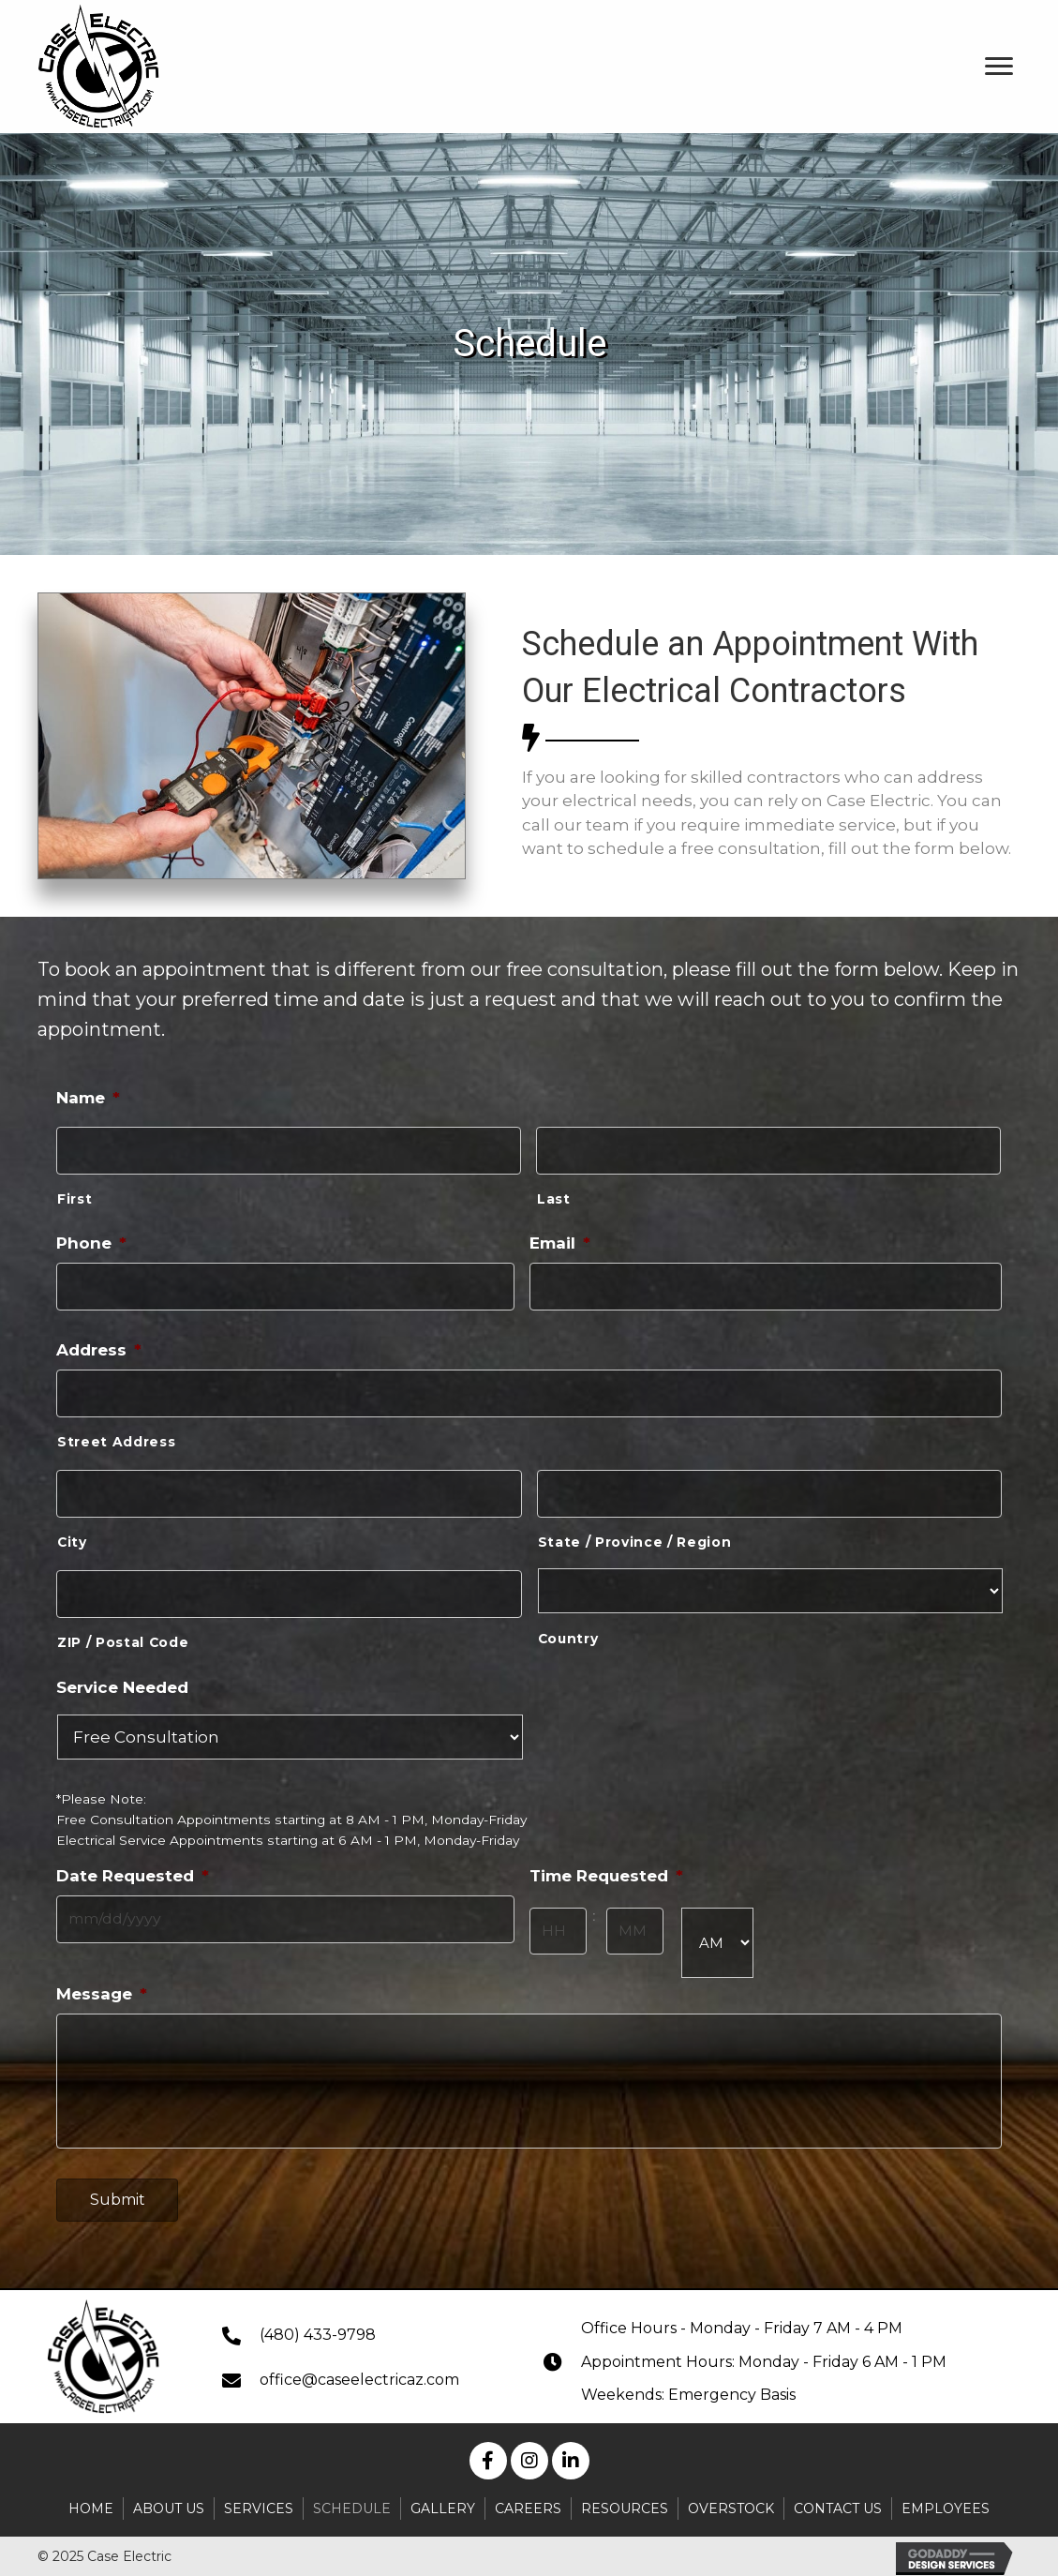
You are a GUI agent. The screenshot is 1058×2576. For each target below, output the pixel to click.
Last (554, 1196)
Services (258, 2502)
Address (99, 1344)
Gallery (442, 2502)
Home (90, 2502)
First (74, 1196)
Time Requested (606, 1862)
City (72, 1531)
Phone (91, 1240)
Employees (946, 2502)
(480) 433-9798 (318, 2328)
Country (568, 1628)
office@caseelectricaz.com (359, 2374)
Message (101, 1978)
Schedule (352, 2502)
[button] (488, 2455)
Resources (624, 2502)
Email (559, 1240)
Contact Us (838, 2502)
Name (88, 1097)
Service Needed (122, 1673)
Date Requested (132, 1862)
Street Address (116, 1434)
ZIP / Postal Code (122, 1629)
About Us (168, 2502)
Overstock (731, 2502)
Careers (528, 2502)
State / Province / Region (635, 1531)
